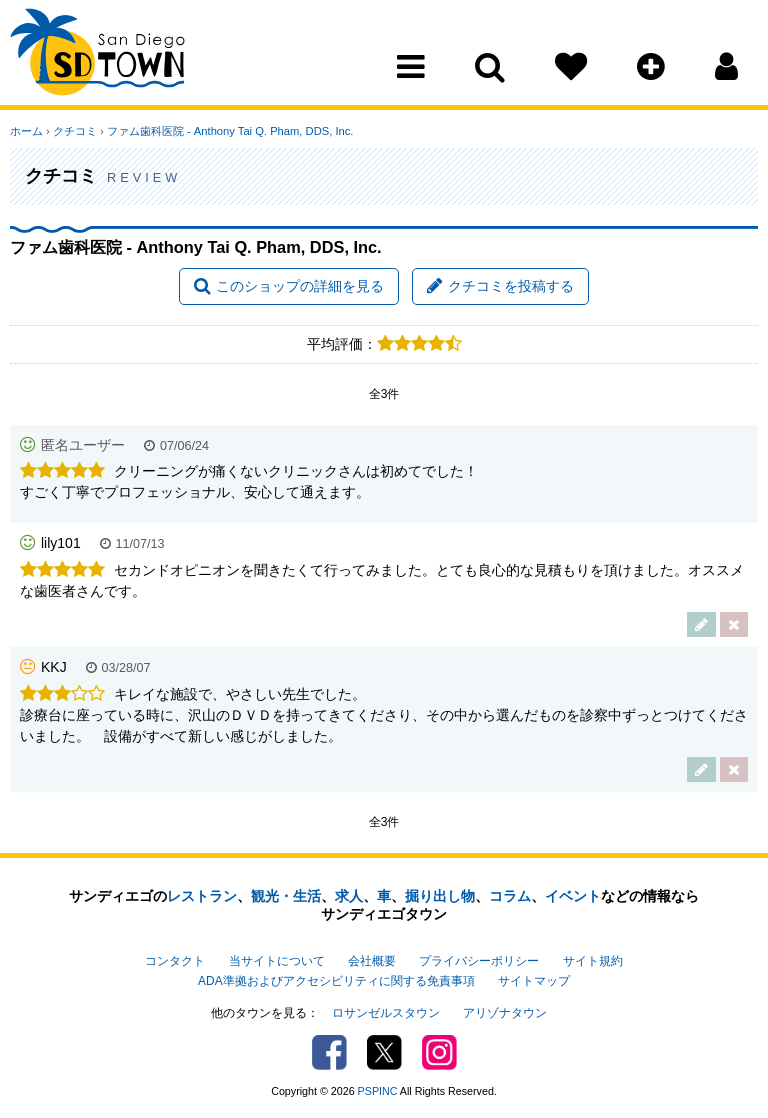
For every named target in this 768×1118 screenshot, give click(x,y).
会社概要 (372, 961)
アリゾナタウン (505, 1013)
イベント (573, 896)
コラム (510, 896)
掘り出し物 (440, 896)
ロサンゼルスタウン (386, 1013)
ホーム (26, 131)
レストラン (202, 896)
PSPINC (378, 1091)
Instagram (439, 1052)
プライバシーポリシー (479, 961)
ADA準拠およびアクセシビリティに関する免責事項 (336, 981)
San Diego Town (97, 55)
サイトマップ (534, 981)
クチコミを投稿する (500, 286)
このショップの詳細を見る (289, 286)
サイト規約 (593, 961)
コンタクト (175, 961)
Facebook (329, 1052)
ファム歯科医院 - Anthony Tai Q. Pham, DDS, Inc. (230, 131)
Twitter (384, 1052)
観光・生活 (286, 896)
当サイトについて (277, 961)
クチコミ (75, 131)
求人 (349, 896)
